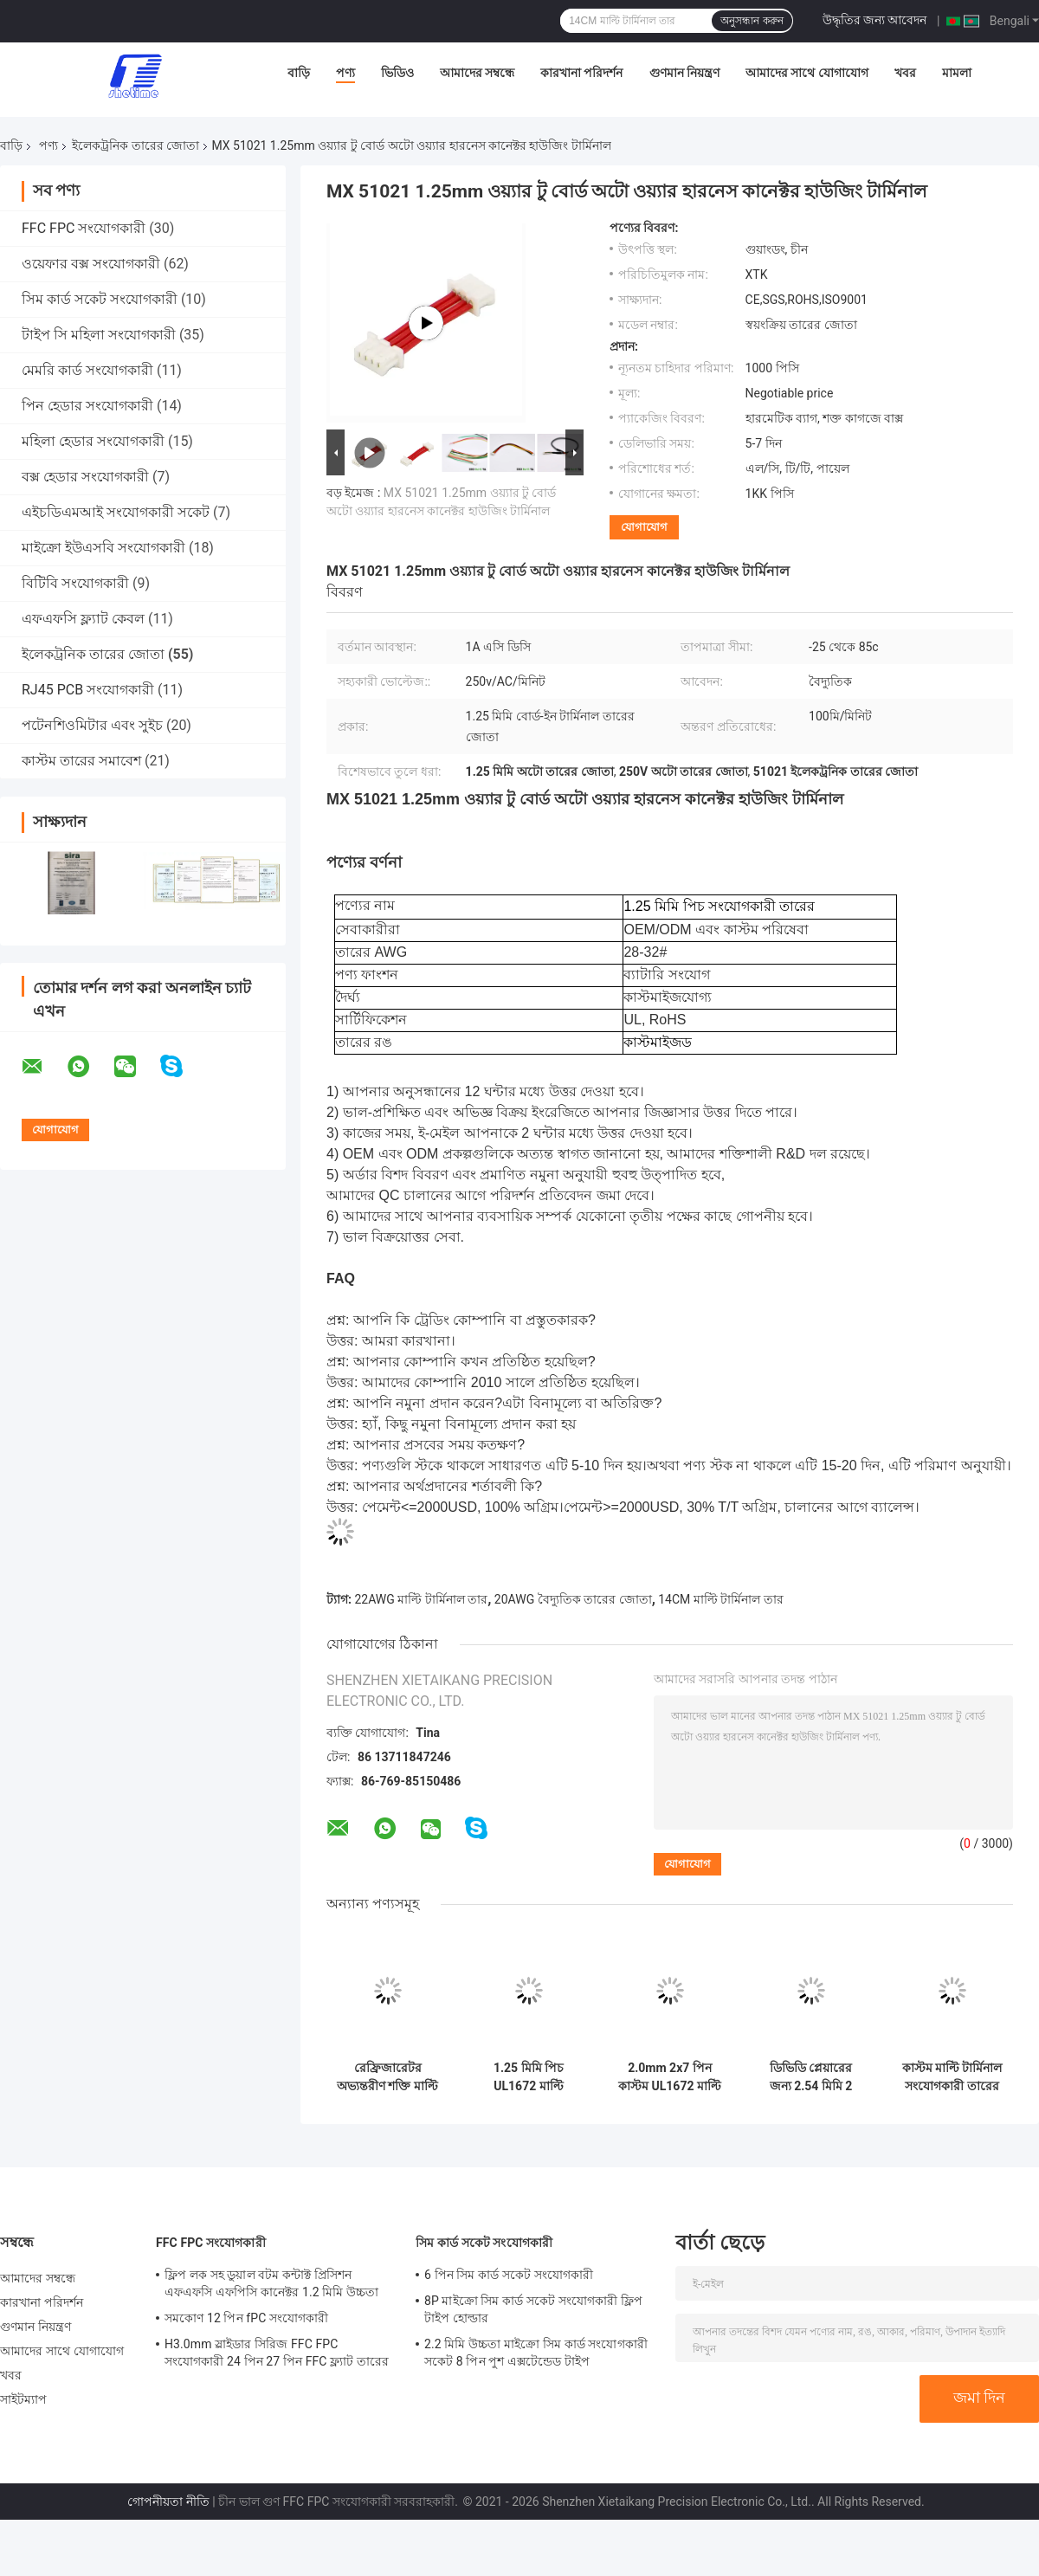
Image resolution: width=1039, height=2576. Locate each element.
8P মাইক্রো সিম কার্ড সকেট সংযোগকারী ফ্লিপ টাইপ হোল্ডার (533, 2309)
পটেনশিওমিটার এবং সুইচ (92, 725)
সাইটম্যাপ (24, 2399)
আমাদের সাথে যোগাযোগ (806, 73)
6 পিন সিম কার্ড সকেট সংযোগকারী (508, 2275)
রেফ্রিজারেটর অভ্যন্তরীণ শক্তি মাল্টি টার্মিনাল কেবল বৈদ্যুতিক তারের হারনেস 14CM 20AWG (387, 2077)
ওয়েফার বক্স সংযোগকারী (91, 263)
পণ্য (345, 73)
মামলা (956, 73)
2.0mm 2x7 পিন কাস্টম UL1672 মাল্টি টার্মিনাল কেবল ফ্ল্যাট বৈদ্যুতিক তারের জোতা (669, 2077)
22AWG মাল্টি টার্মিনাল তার (420, 1599)
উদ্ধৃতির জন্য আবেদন (875, 20)
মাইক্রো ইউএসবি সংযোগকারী (103, 547)
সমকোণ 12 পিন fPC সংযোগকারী (246, 2318)
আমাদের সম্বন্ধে (477, 73)
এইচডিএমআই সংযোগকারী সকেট (116, 512)
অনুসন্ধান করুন (751, 21)
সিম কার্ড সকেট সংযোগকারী (99, 299)
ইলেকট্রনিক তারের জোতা (135, 145)
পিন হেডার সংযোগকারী (87, 405)
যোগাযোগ (644, 526)
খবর (905, 73)
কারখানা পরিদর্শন (581, 73)
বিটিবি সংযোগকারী (75, 583)
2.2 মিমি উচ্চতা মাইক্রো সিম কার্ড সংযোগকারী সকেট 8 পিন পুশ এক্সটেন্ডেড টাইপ (536, 2352)
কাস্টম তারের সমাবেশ (81, 760)
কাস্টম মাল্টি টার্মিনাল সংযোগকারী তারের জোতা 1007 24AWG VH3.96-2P (952, 2077)
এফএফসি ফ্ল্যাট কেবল (83, 618)
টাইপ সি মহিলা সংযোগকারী (99, 334)
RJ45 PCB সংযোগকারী (88, 689)
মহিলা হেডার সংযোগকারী (93, 441)
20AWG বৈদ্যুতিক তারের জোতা (573, 1599)
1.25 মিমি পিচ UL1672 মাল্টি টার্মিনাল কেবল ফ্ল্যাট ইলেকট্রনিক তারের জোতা (529, 2077)
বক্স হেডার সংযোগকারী (85, 476)
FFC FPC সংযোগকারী (83, 228)
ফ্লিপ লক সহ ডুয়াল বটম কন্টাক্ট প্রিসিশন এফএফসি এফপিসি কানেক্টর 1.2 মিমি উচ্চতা (271, 2283)
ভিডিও (397, 73)
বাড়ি (298, 73)
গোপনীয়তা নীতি (168, 2501)
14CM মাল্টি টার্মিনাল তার (721, 1599)
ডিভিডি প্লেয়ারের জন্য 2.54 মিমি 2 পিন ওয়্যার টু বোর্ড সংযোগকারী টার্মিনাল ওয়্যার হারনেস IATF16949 (811, 2077)
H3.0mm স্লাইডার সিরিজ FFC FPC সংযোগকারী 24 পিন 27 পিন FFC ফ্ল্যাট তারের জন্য (277, 2355)
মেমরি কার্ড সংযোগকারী (87, 370)
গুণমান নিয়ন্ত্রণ (684, 73)
